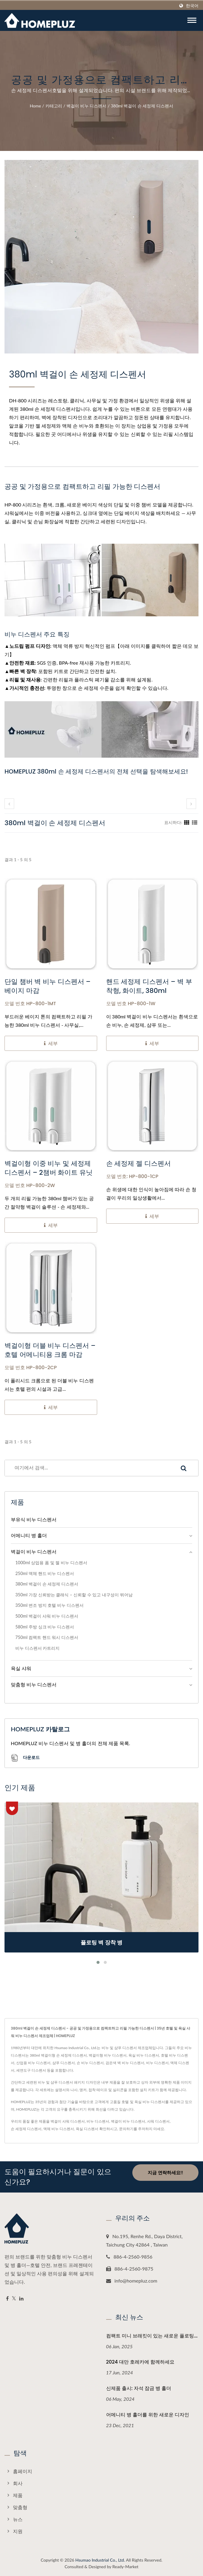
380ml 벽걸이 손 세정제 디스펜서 (142, 105)
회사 (18, 2483)
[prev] (9, 803)
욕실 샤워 (21, 1668)
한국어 (192, 5)
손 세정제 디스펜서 (26, 2129)
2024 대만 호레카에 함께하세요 (140, 2361)
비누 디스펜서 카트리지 (37, 1648)
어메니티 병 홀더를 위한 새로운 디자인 (147, 2414)
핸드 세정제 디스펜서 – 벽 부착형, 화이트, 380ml (149, 986)
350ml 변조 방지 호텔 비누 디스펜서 (49, 1605)
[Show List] (194, 822)
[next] (191, 803)
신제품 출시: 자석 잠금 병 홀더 (138, 2388)
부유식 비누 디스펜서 (34, 1519)
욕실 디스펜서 (87, 2129)
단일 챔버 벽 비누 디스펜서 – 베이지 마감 (48, 986)
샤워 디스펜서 (158, 2121)
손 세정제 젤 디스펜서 (138, 1163)
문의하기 (126, 2129)
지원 (18, 2531)
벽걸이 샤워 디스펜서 (68, 2121)
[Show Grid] (187, 822)
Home (35, 105)
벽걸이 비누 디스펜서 (86, 105)
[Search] (87, 1468)
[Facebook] (7, 2298)
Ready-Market (125, 2566)
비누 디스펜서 (98, 2121)
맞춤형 (20, 2507)
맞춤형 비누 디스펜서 (34, 1684)
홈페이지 (22, 2471)
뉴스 (18, 2519)
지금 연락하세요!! (165, 2172)
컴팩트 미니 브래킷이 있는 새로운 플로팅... (152, 2335)
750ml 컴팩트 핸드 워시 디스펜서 (46, 1637)
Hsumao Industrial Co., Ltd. (100, 2559)
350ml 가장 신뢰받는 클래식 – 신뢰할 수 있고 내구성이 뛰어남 (74, 1594)
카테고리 (53, 105)
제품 (18, 2495)
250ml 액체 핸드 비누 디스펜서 (44, 1573)
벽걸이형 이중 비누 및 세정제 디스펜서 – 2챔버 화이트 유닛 (49, 1168)
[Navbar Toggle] (191, 20)
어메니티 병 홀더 (29, 1535)
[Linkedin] (21, 2298)
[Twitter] (14, 2298)
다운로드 (25, 1758)
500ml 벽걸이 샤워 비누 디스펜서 (46, 1616)
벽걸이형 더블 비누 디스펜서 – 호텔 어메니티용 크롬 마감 (50, 1350)
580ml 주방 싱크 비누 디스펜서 (44, 1626)
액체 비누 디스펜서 (58, 2129)
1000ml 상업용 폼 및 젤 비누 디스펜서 (51, 1562)
